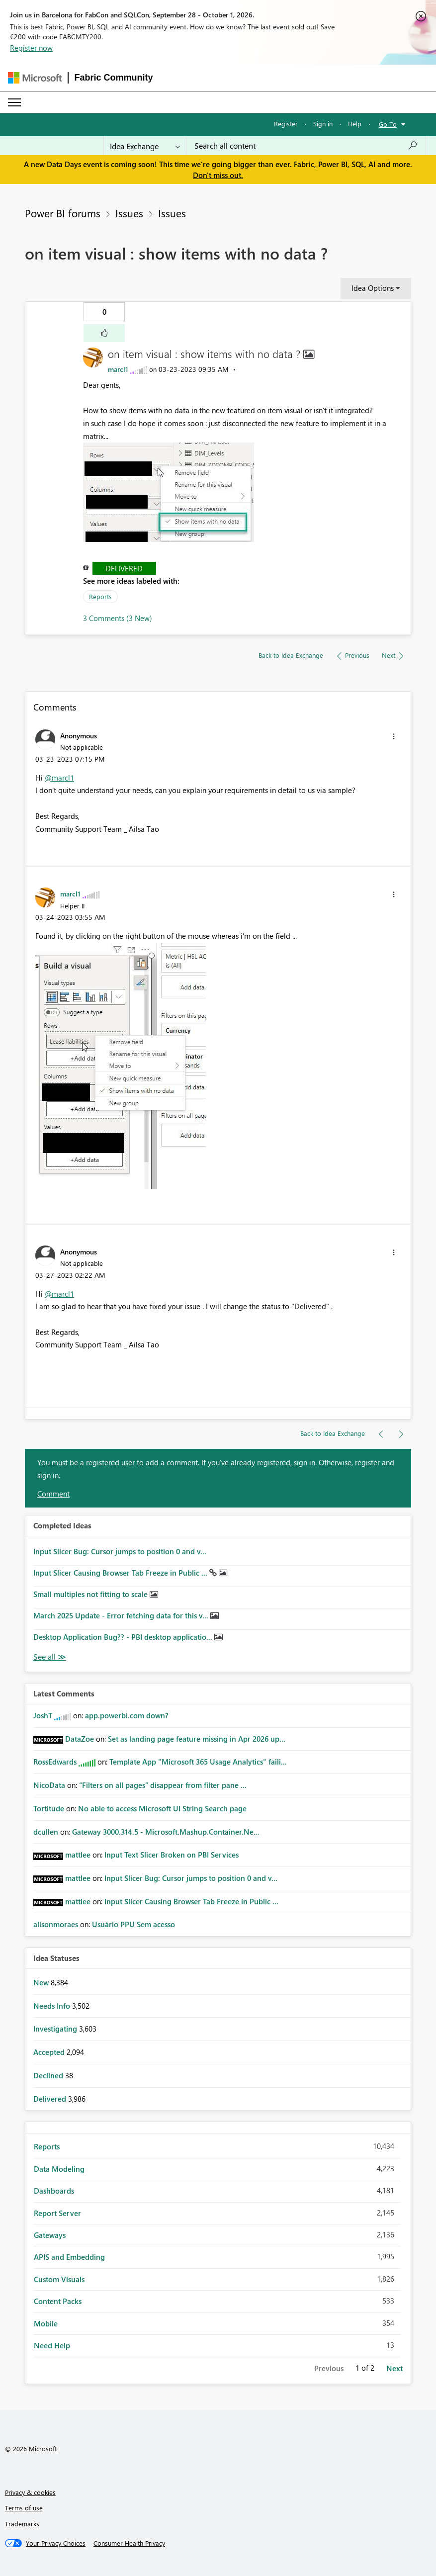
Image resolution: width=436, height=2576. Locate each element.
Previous (329, 2368)
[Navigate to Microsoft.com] (35, 78)
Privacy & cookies (30, 2492)
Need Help (52, 2345)
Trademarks (22, 2523)
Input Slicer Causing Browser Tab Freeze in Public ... (121, 1573)
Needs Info (52, 2006)
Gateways (50, 2235)
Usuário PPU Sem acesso (133, 1924)
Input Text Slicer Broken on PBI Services (171, 1855)
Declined (49, 2075)
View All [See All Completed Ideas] (49, 1657)
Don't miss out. (218, 175)
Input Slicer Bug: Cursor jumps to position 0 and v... (119, 1551)
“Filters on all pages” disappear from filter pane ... (163, 1785)
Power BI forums (62, 213)
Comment (53, 1494)
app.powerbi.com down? (127, 1715)
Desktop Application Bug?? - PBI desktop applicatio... (123, 1637)
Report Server (57, 2213)
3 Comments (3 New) (117, 618)
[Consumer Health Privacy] (129, 2543)
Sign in (323, 123)
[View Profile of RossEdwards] (55, 1762)
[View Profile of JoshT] (42, 1715)
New (42, 1982)
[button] (104, 333)
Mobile (46, 2323)
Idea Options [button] (372, 288)
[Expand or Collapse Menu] (14, 102)
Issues (129, 213)
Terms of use (24, 2507)
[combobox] (306, 145)
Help (354, 123)
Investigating (56, 2029)
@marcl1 (59, 778)
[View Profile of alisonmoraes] (55, 1924)
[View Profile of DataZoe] (79, 1739)
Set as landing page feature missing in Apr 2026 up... (196, 1739)
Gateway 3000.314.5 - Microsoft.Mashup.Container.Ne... (166, 1832)
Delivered (124, 568)
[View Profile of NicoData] (49, 1785)
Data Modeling (59, 2169)
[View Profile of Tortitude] (48, 1808)
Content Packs (58, 2301)
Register (286, 123)
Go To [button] (388, 124)
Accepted (50, 2052)
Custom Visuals (59, 2279)
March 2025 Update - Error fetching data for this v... (121, 1615)
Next (394, 2368)
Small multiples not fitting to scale (91, 1594)
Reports (100, 596)
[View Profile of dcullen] (45, 1832)
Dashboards (54, 2191)
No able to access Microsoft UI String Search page (162, 1808)
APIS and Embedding (69, 2257)
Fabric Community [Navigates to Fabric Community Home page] (114, 78)
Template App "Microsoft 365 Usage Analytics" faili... (198, 1762)
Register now (31, 48)
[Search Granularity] (145, 145)
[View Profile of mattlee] (77, 1855)
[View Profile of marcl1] (118, 369)
